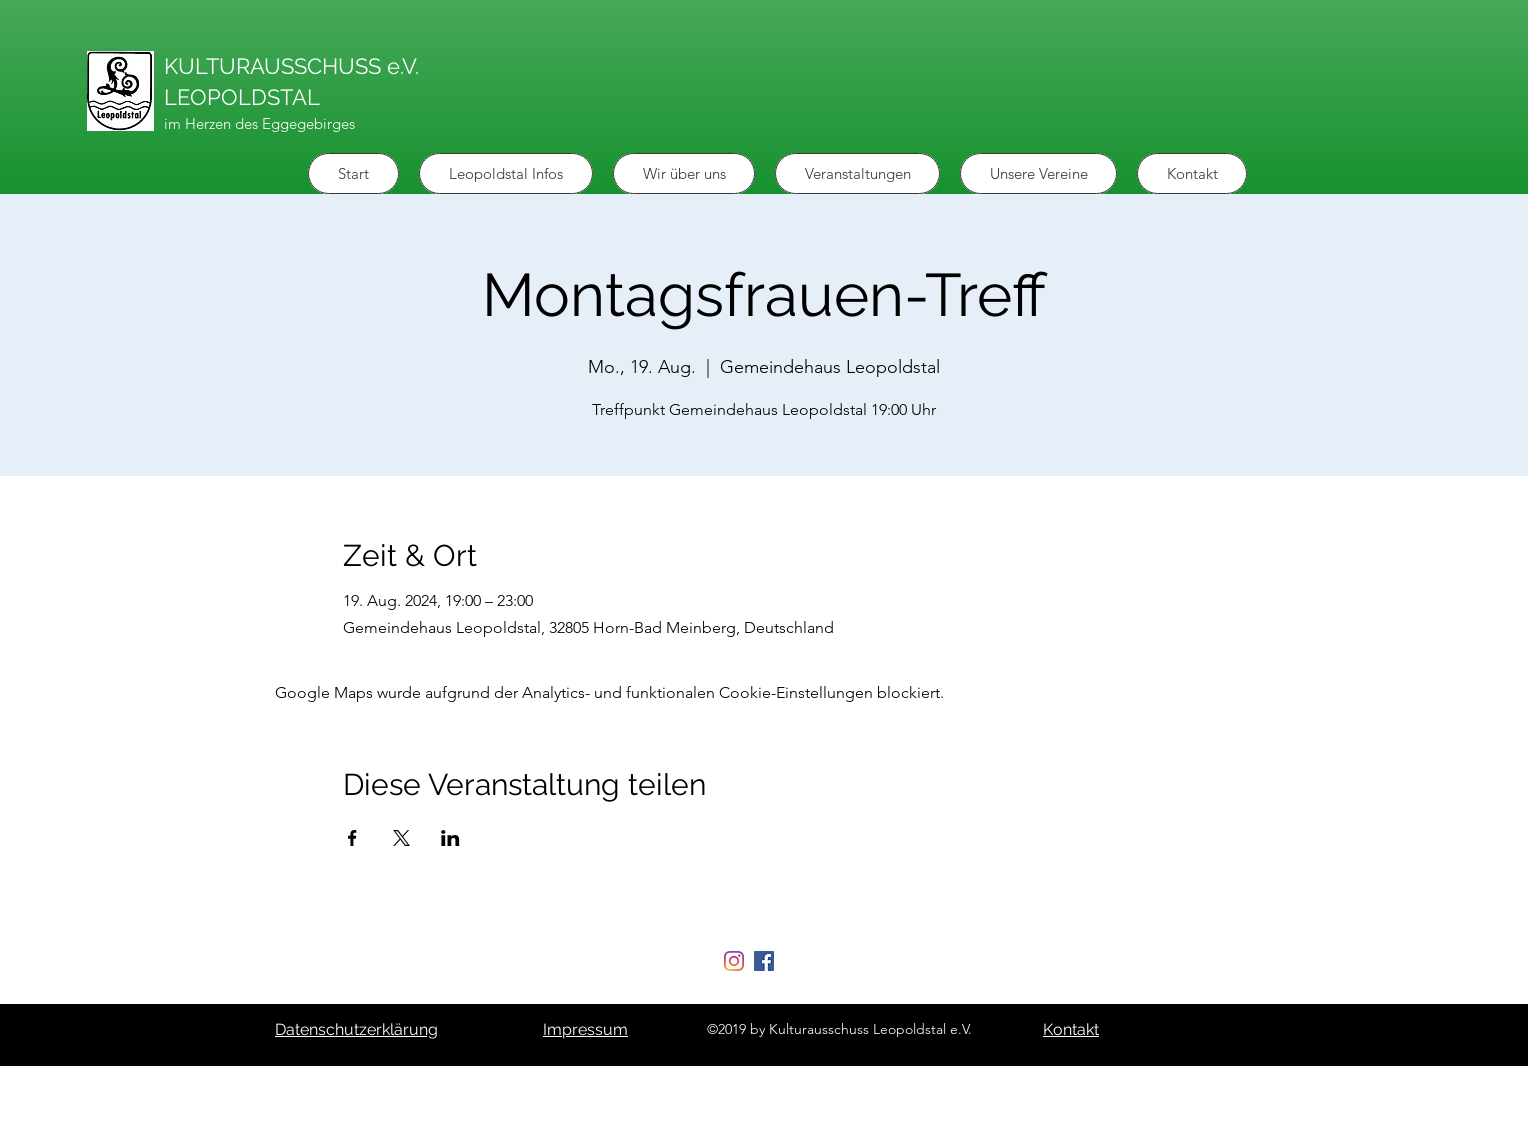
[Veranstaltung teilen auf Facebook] (352, 838)
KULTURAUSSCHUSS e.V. (291, 66)
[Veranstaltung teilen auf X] (401, 838)
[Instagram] (734, 961)
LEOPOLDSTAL (242, 97)
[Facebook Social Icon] (764, 961)
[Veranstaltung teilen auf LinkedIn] (450, 838)
